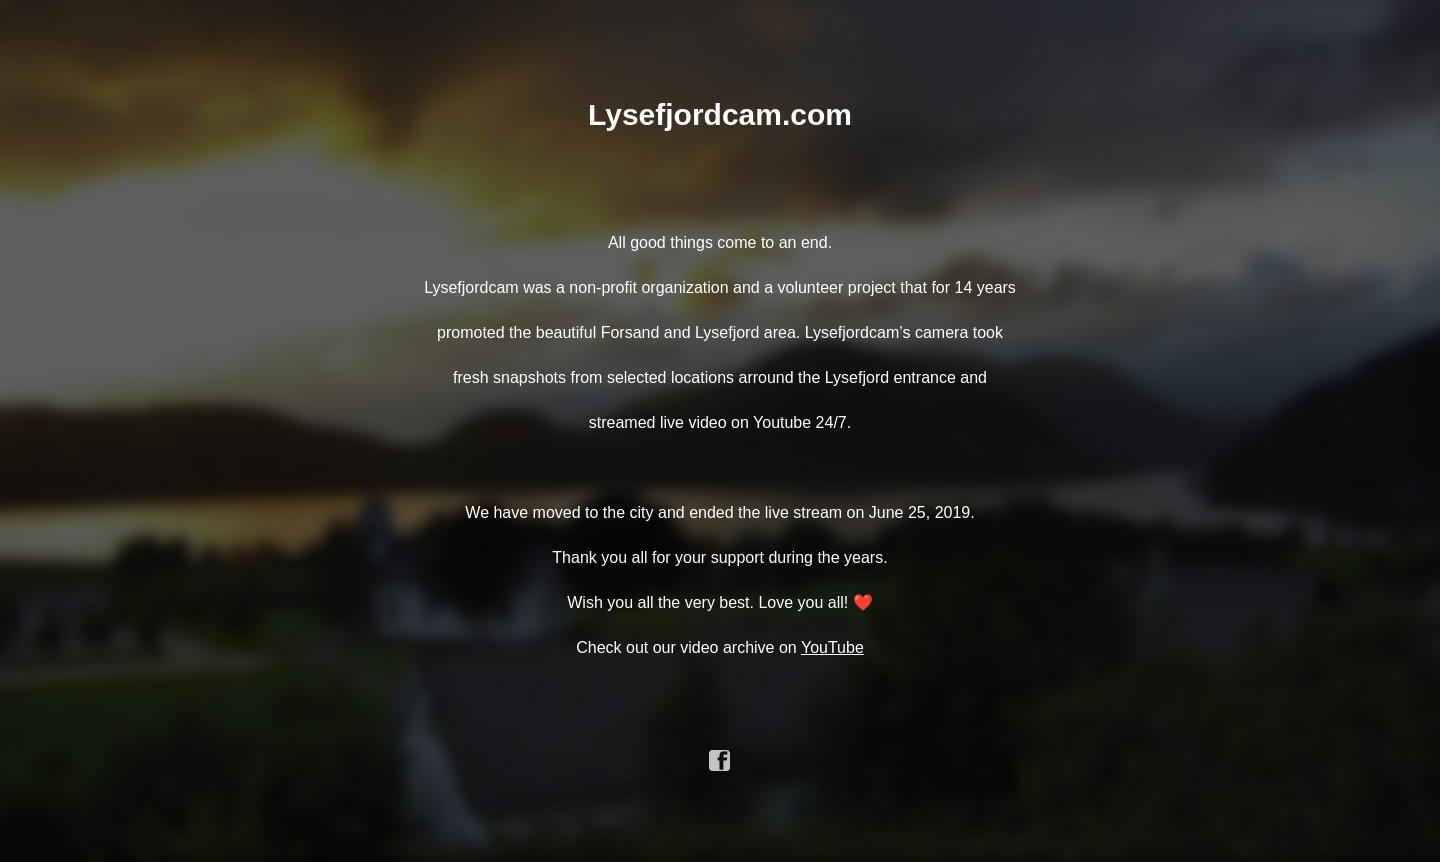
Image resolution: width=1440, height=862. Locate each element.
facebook (720, 761)
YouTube (832, 647)
